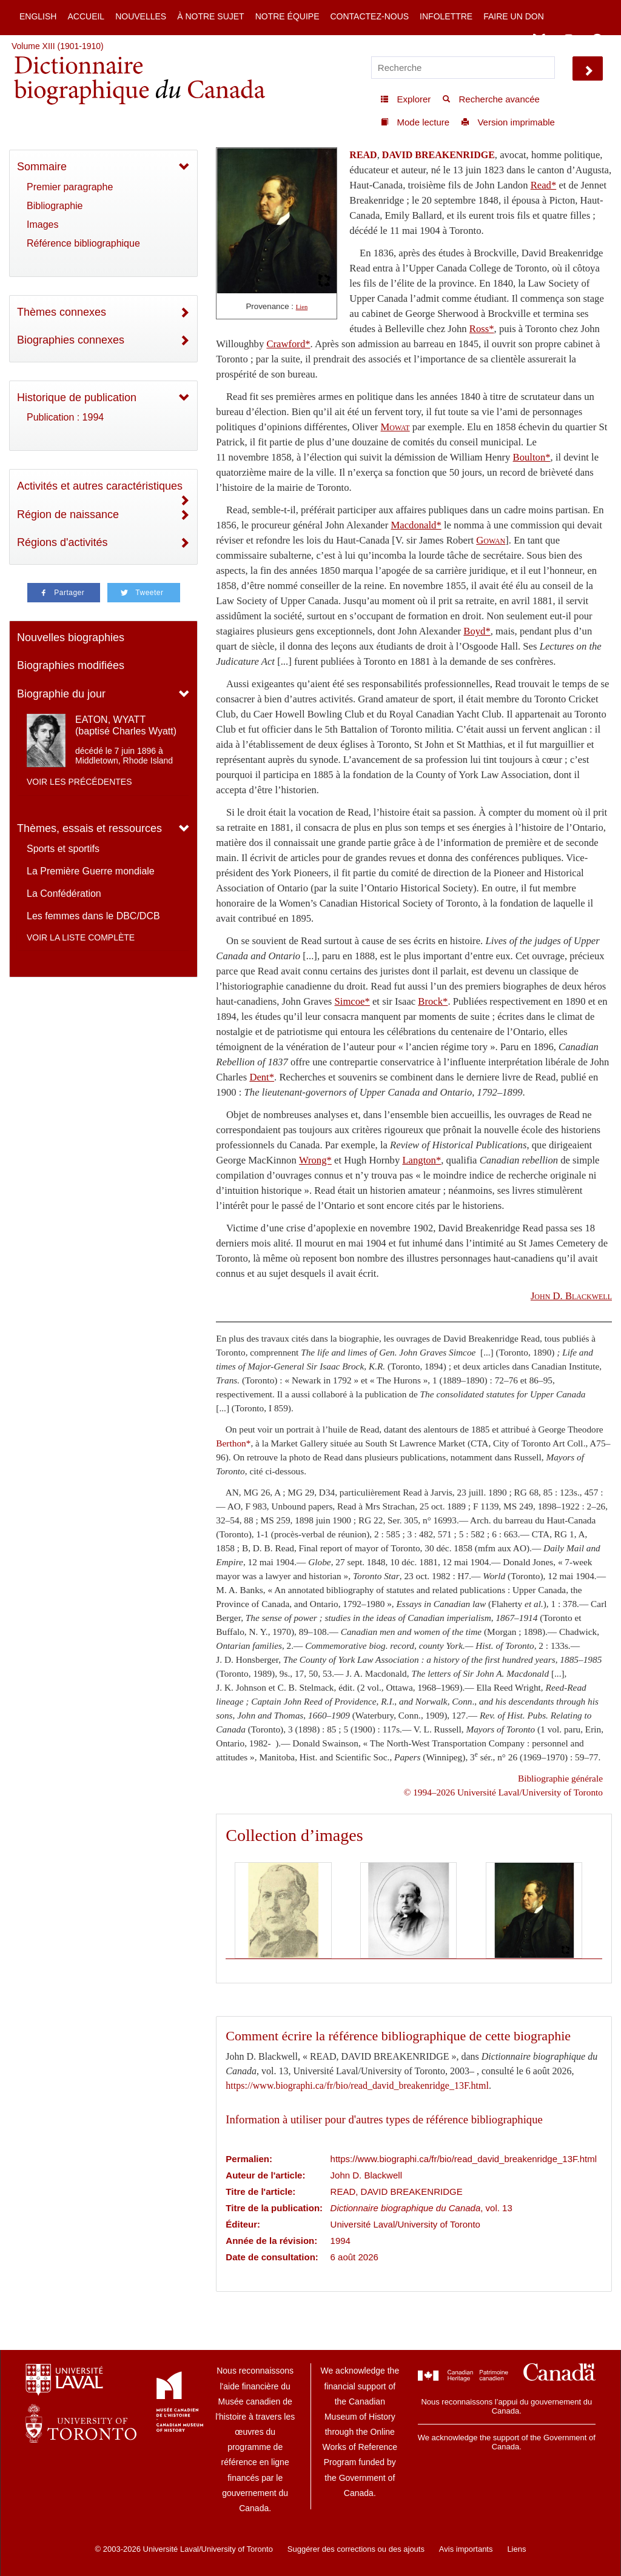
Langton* (421, 1160)
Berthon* (233, 1443)
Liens (516, 2549)
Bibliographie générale (560, 1778)
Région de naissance (68, 514)
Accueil (85, 16)
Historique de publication (76, 397)
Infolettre (446, 16)
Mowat (395, 427)
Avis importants (466, 2549)
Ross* (481, 328)
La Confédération (64, 893)
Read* (544, 185)
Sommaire (42, 167)
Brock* (433, 1001)
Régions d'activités (62, 542)
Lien (302, 307)
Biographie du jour (61, 694)
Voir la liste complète (81, 937)
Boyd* (476, 631)
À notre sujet (210, 16)
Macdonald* (416, 525)
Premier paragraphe (70, 187)
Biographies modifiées (70, 665)
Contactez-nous (369, 16)
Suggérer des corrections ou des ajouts (356, 2549)
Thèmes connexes (61, 312)
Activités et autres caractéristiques (100, 486)
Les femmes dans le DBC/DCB (93, 916)
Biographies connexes (70, 340)
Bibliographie (55, 206)
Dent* (261, 1077)
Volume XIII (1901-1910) (58, 46)
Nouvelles (140, 16)
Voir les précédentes (79, 782)
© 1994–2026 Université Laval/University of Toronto (503, 1792)
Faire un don (513, 16)
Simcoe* (352, 1001)
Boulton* (532, 457)
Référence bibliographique (83, 243)
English (37, 16)
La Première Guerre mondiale (91, 871)
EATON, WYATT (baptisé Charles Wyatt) (125, 725)
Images (42, 224)
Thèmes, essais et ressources (89, 828)
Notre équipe (287, 16)
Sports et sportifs (63, 849)
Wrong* (315, 1160)
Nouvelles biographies (70, 637)
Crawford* (288, 344)
